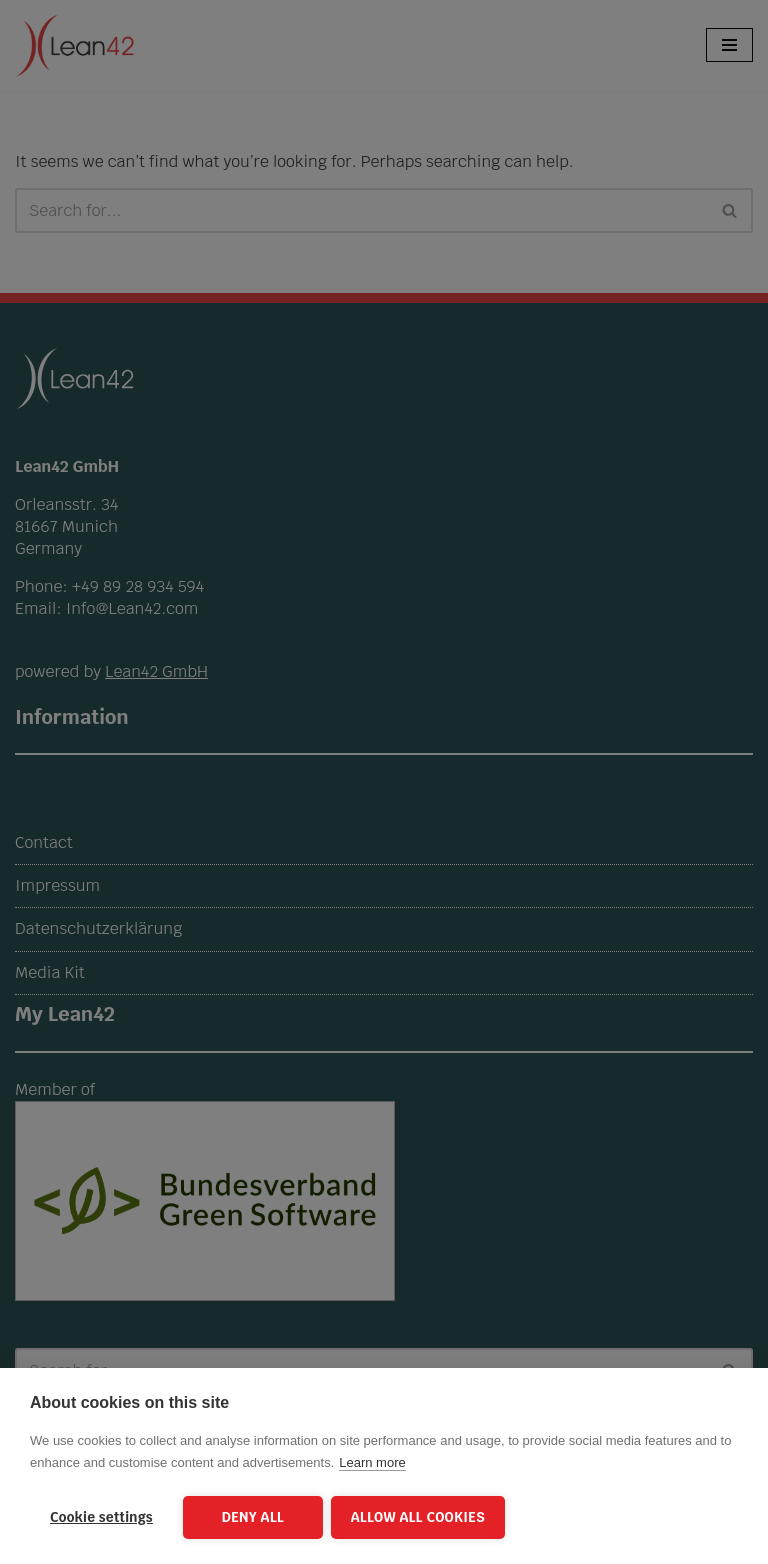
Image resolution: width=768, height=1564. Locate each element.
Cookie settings (101, 1517)
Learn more (372, 1464)
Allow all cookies (420, 1517)
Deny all (253, 1517)
